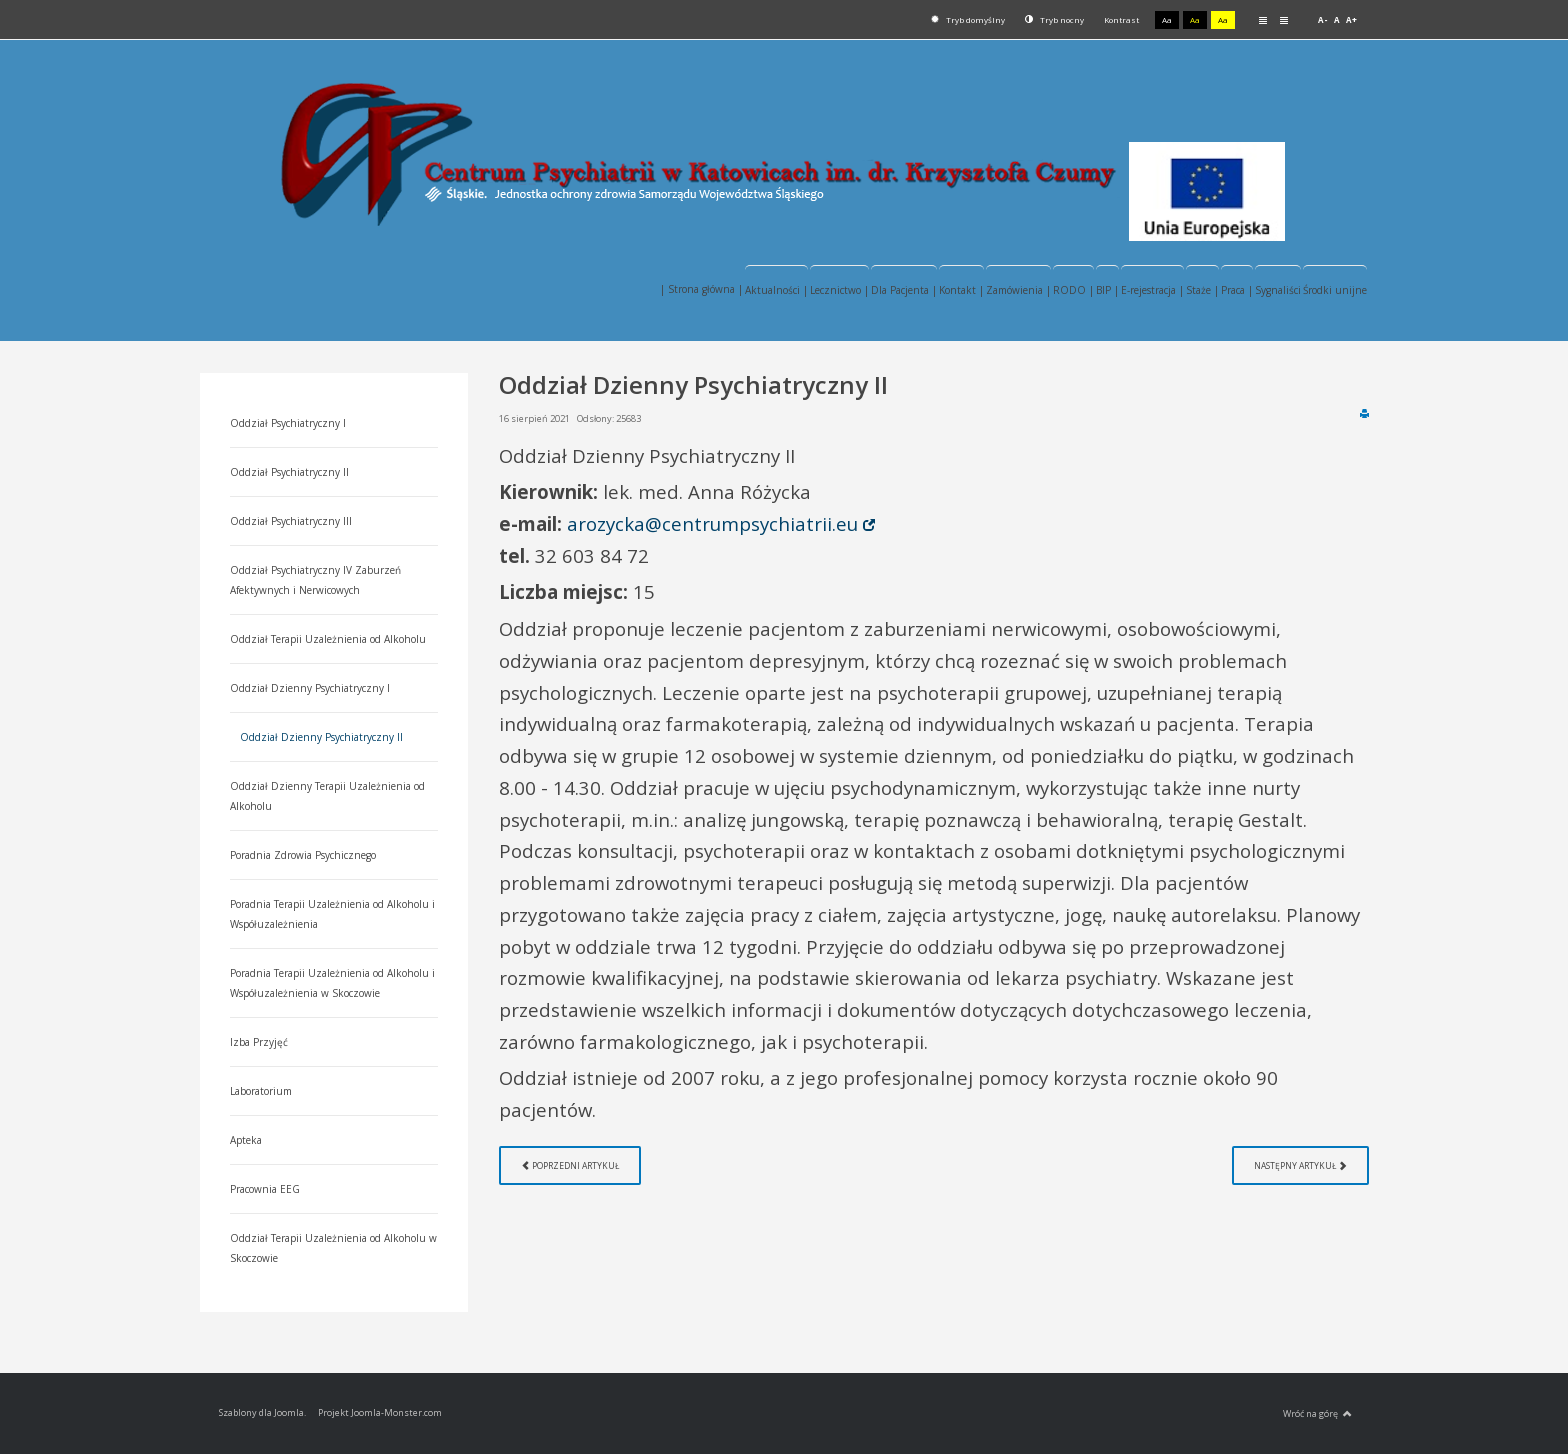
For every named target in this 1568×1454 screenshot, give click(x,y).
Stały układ (1263, 19)
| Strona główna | (701, 289)
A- (1323, 19)
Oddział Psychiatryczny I (288, 423)
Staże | (1202, 290)
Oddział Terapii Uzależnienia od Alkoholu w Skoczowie (333, 1248)
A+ (1351, 19)
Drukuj (1364, 413)
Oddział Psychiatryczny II (289, 472)
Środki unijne (1335, 290)
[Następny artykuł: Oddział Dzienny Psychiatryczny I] (1300, 1165)
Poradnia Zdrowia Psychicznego (303, 855)
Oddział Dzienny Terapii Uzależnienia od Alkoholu (327, 796)
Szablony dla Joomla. (262, 1412)
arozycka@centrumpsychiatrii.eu (712, 523)
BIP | (1107, 290)
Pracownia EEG (265, 1189)
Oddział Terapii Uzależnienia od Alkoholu (328, 639)
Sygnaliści (1278, 290)
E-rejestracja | (1152, 290)
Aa (1167, 19)
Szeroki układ (1284, 19)
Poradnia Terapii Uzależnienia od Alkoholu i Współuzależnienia (332, 914)
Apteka (246, 1140)
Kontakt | (961, 290)
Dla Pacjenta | (904, 290)
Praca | (1237, 290)
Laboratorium (261, 1091)
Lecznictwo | (839, 290)
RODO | (1073, 290)
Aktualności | (776, 290)
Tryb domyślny (968, 19)
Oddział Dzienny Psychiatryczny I (310, 688)
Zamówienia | (1018, 290)
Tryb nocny (1054, 19)
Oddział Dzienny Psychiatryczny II (321, 737)
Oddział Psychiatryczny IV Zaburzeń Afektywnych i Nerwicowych (315, 580)
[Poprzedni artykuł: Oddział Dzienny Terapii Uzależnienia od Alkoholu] (570, 1165)
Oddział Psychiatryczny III (291, 521)
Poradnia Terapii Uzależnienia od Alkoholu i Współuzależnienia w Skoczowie (332, 983)
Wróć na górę (1317, 1414)
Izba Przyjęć (259, 1042)
